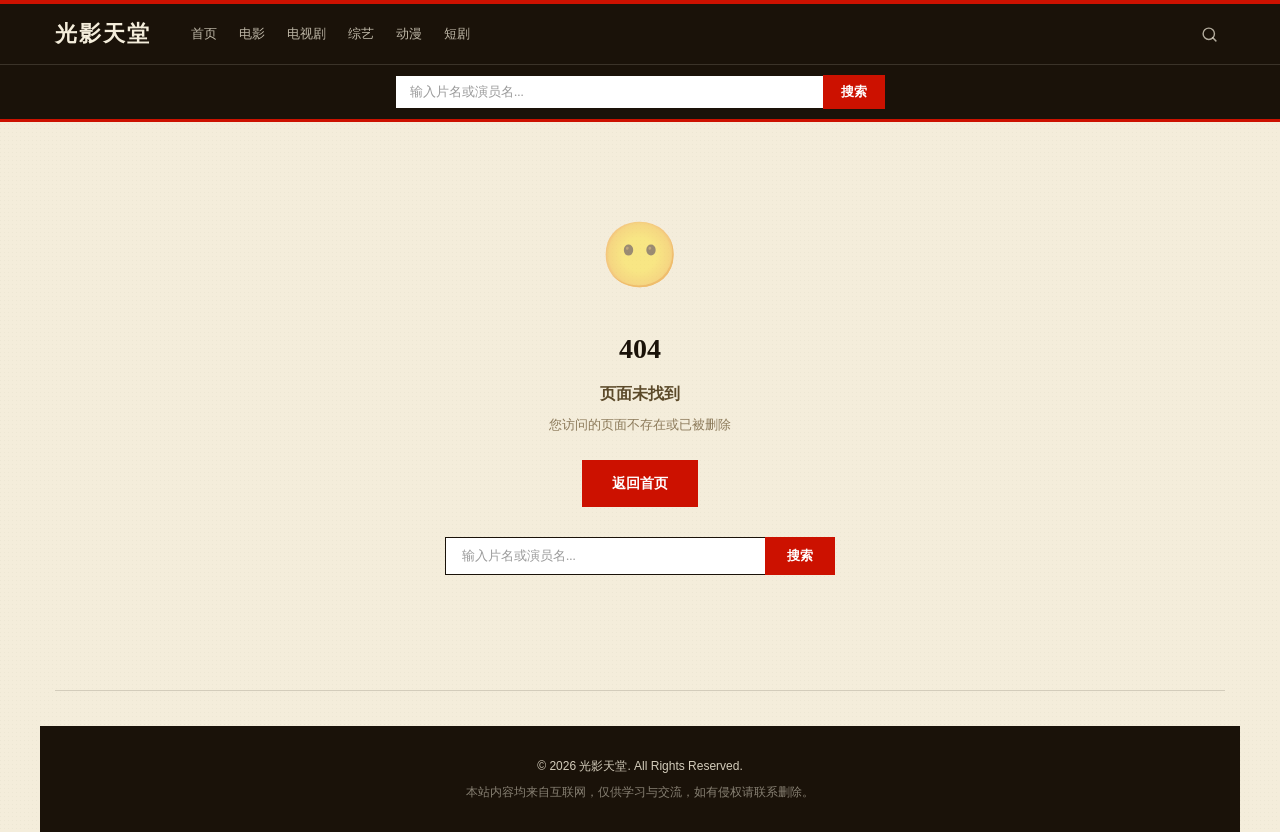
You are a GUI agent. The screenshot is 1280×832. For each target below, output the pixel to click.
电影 (252, 33)
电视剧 (306, 33)
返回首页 (640, 483)
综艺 (361, 33)
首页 (204, 33)
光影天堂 (103, 33)
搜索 (854, 91)
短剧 (457, 33)
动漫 (409, 33)
